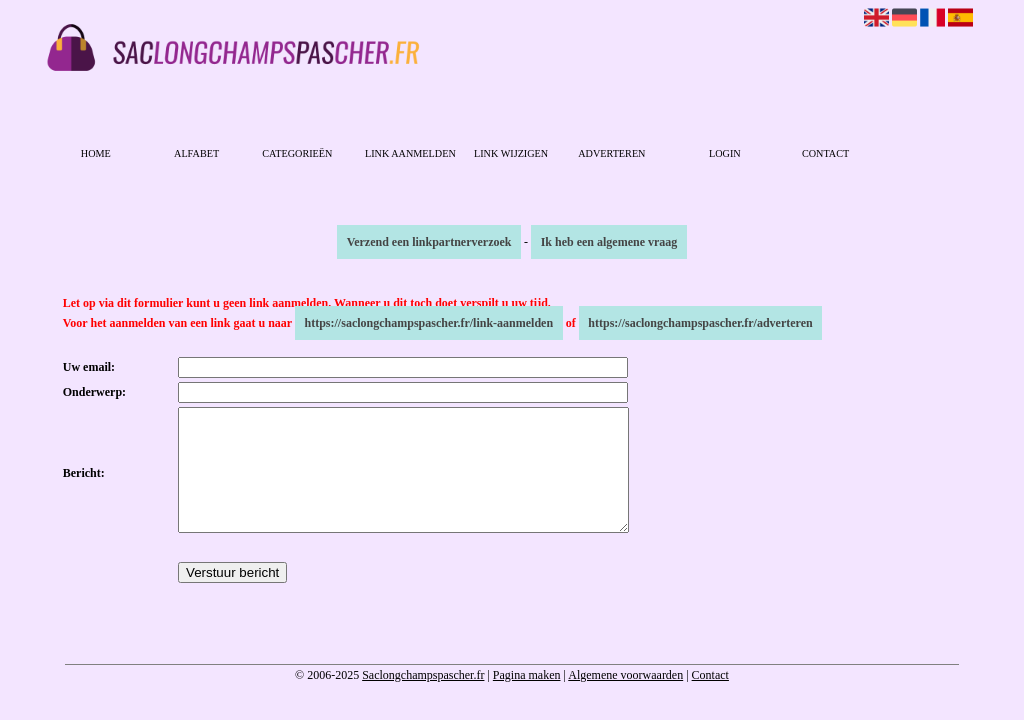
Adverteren (611, 153)
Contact (825, 153)
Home (96, 153)
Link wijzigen (511, 153)
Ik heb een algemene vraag (609, 242)
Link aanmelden (410, 153)
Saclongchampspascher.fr (423, 699)
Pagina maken (527, 699)
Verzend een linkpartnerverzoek (429, 242)
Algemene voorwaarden (625, 699)
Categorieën (297, 153)
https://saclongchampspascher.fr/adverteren (700, 323)
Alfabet (196, 153)
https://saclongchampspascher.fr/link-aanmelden (429, 323)
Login (725, 153)
